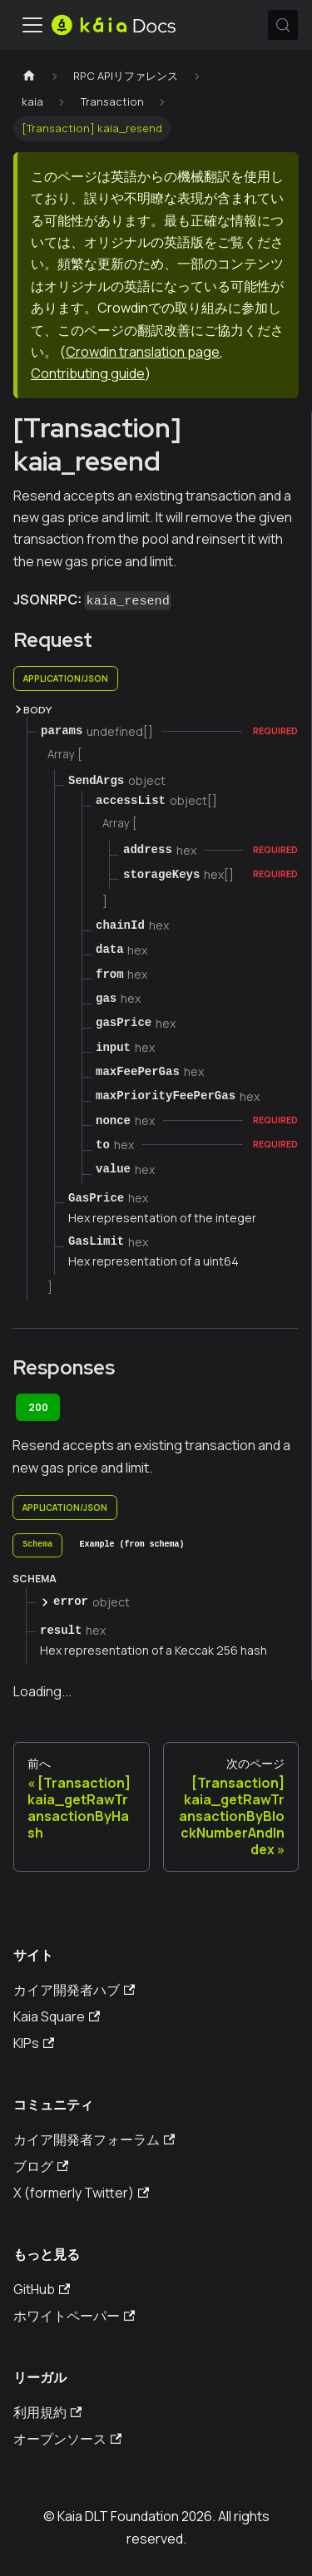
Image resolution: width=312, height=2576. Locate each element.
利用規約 (47, 2412)
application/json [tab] (65, 678)
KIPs (33, 2043)
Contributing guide (88, 373)
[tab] (37, 1545)
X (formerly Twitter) (81, 2193)
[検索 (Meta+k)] (283, 25)
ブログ (40, 2166)
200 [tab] (38, 1407)
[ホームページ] (29, 76)
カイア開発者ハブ (74, 1990)
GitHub (41, 2289)
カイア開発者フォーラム (94, 2139)
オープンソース (67, 2439)
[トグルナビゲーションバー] (32, 24)
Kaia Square (56, 2016)
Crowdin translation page (143, 352)
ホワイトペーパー (74, 2316)
